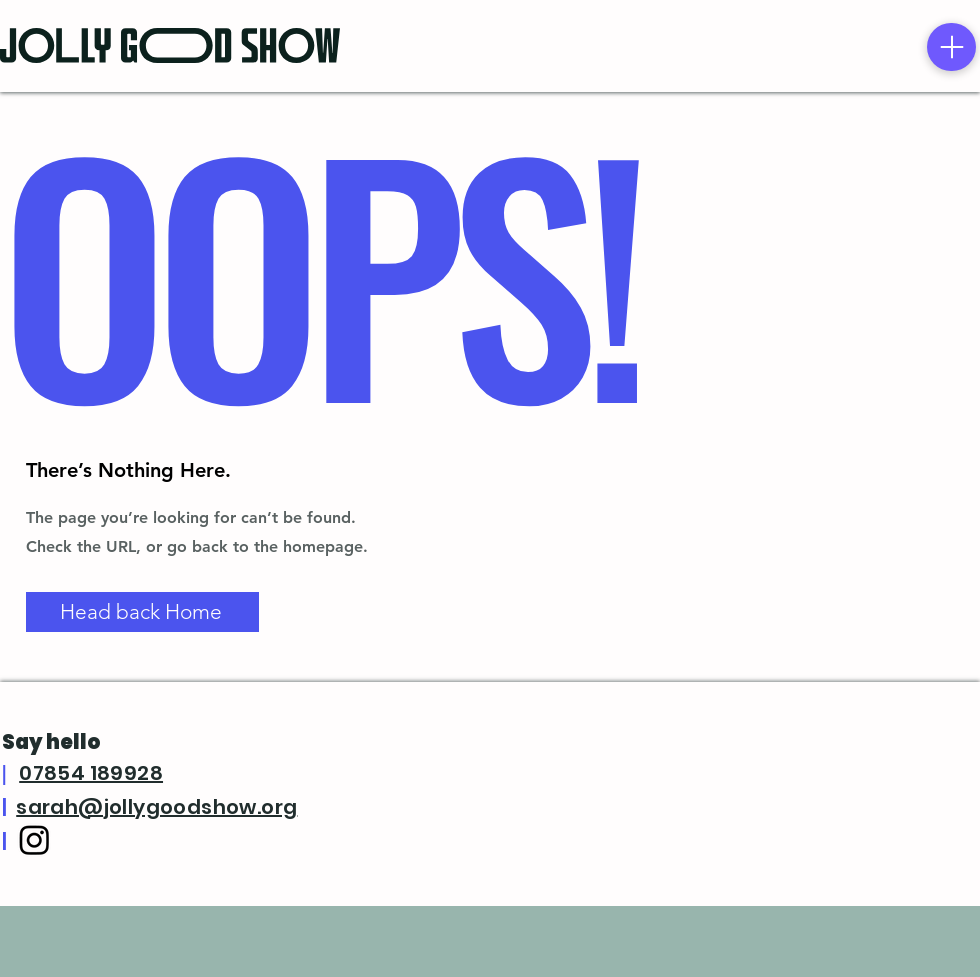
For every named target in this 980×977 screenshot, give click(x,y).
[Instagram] (34, 839)
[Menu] (951, 47)
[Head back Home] (142, 612)
